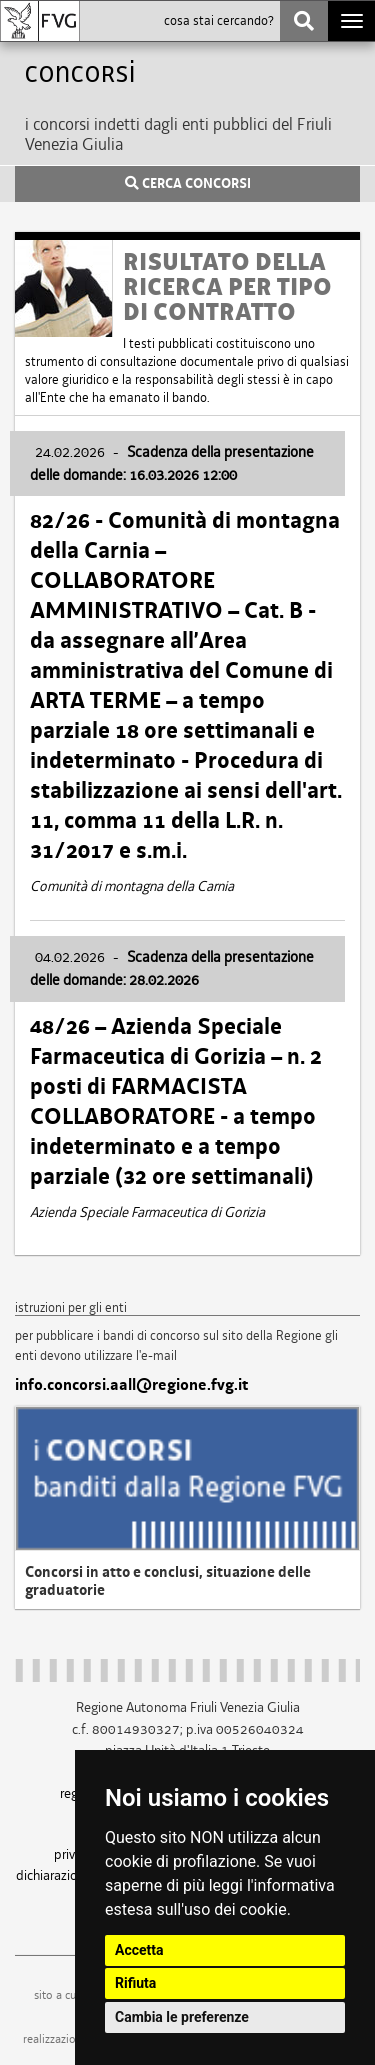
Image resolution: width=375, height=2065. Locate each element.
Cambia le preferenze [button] (182, 2017)
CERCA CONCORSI (188, 184)
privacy (74, 1854)
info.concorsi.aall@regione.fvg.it (131, 1385)
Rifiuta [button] (135, 1983)
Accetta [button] (139, 1950)
